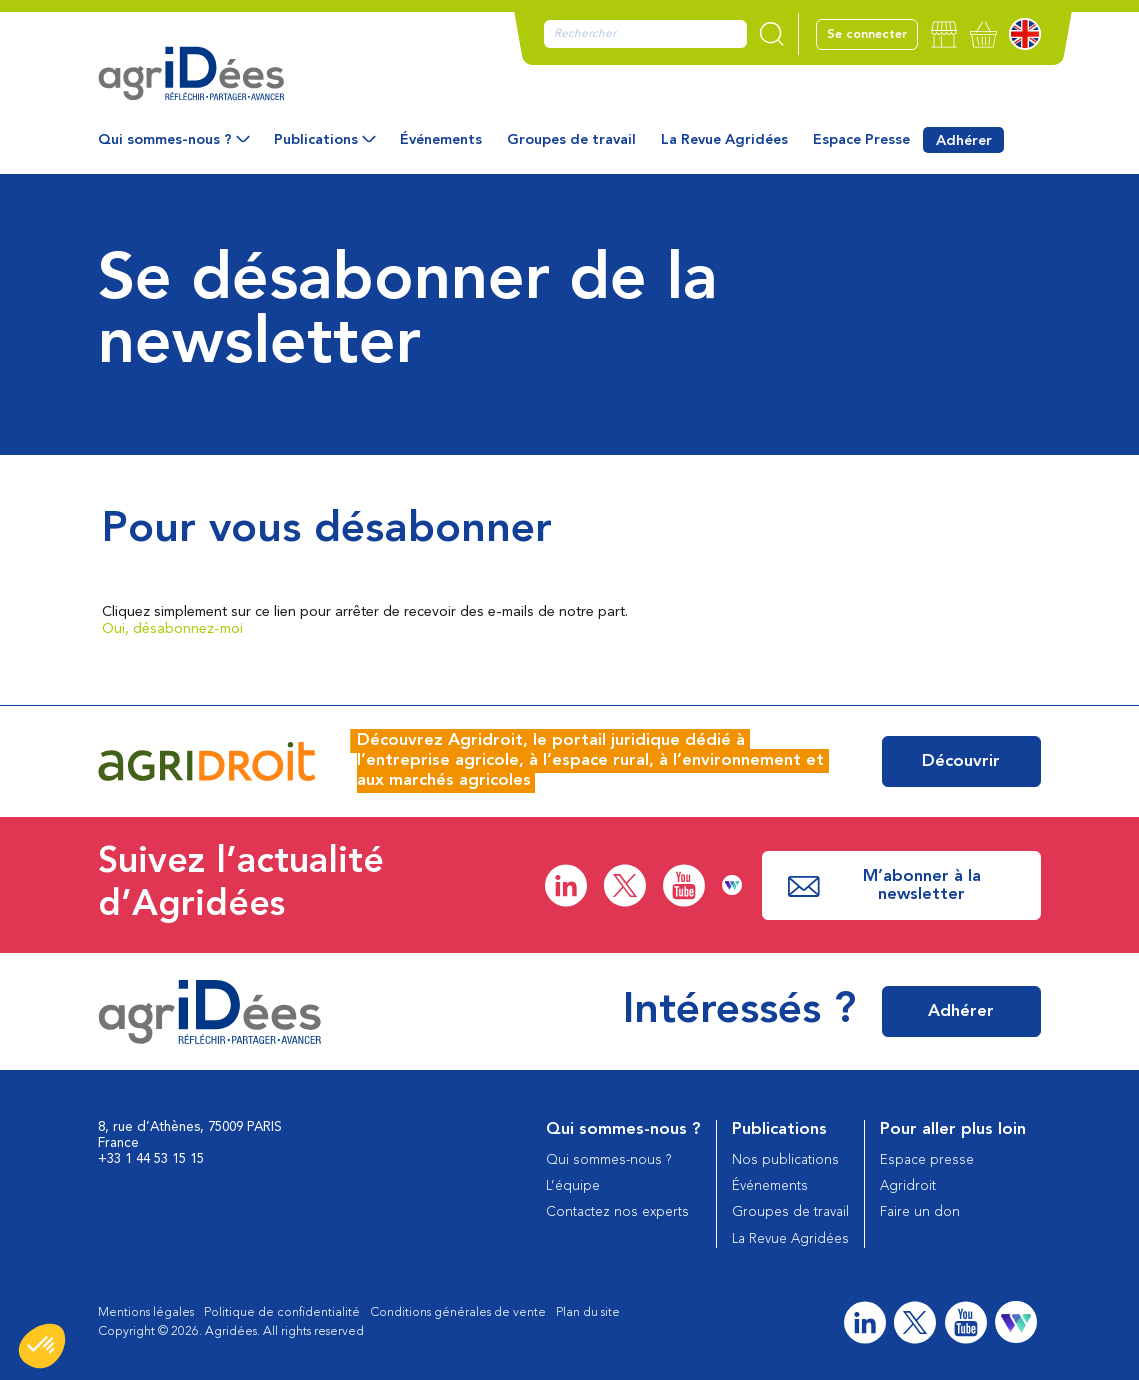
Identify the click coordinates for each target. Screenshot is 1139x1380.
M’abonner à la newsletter (884, 885)
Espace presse (927, 1160)
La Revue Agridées (724, 140)
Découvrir (961, 761)
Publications (316, 140)
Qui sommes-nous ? (165, 140)
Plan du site (588, 1312)
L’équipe (573, 1186)
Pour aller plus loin (953, 1129)
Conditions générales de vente (458, 1312)
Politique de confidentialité (282, 1312)
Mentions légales (146, 1312)
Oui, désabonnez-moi (172, 629)
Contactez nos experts (617, 1212)
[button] (42, 1346)
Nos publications (785, 1160)
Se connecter (867, 34)
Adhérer (964, 141)
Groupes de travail (571, 140)
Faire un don (920, 1212)
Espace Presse (861, 140)
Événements (441, 140)
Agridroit (908, 1186)
